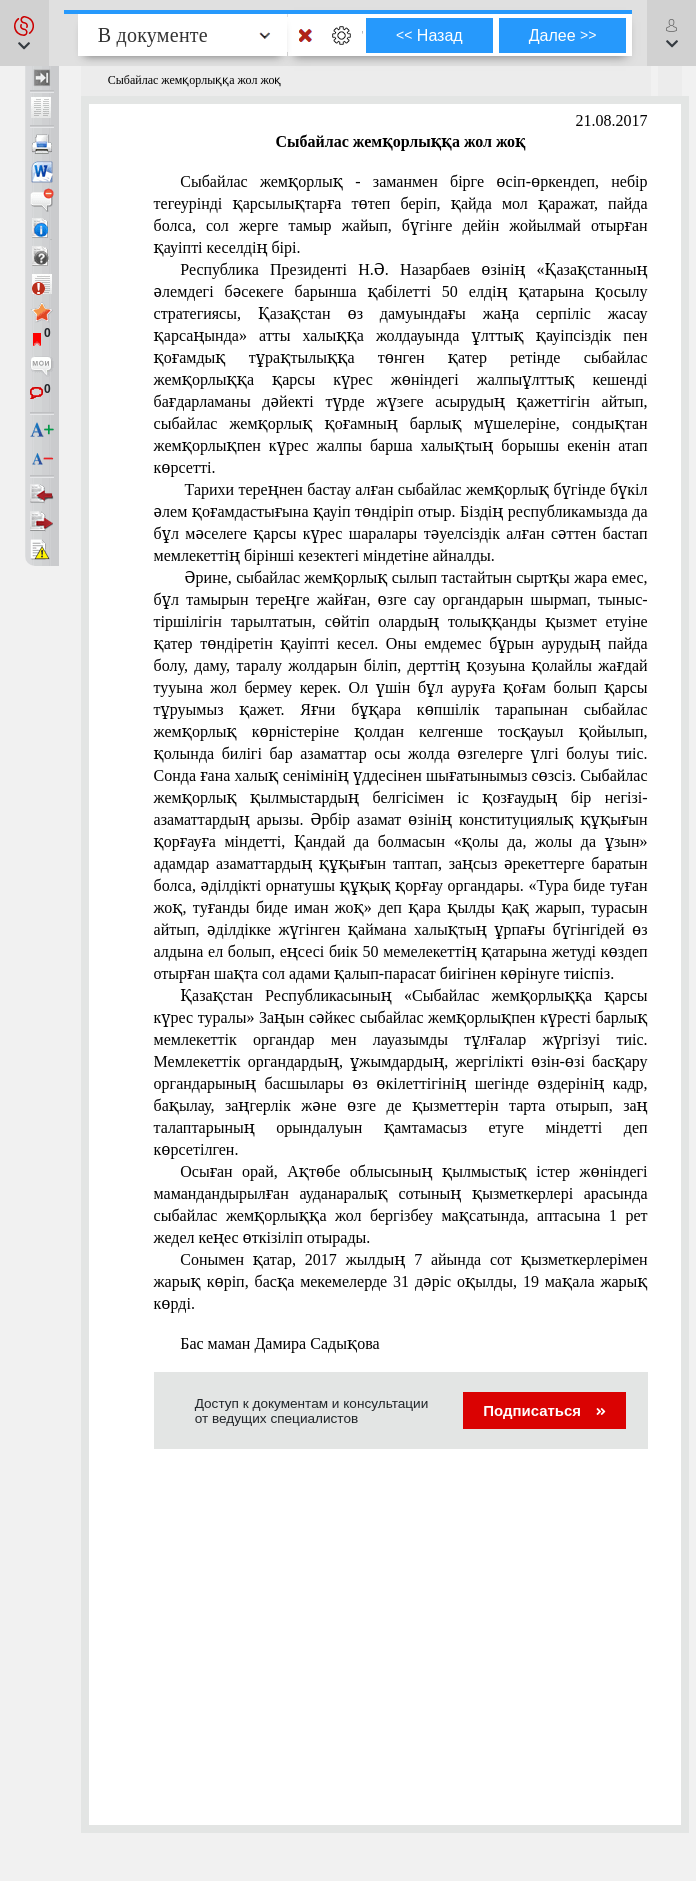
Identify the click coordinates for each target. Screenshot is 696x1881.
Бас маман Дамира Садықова (279, 1343)
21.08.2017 (612, 120)
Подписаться (544, 1410)
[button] (24, 33)
